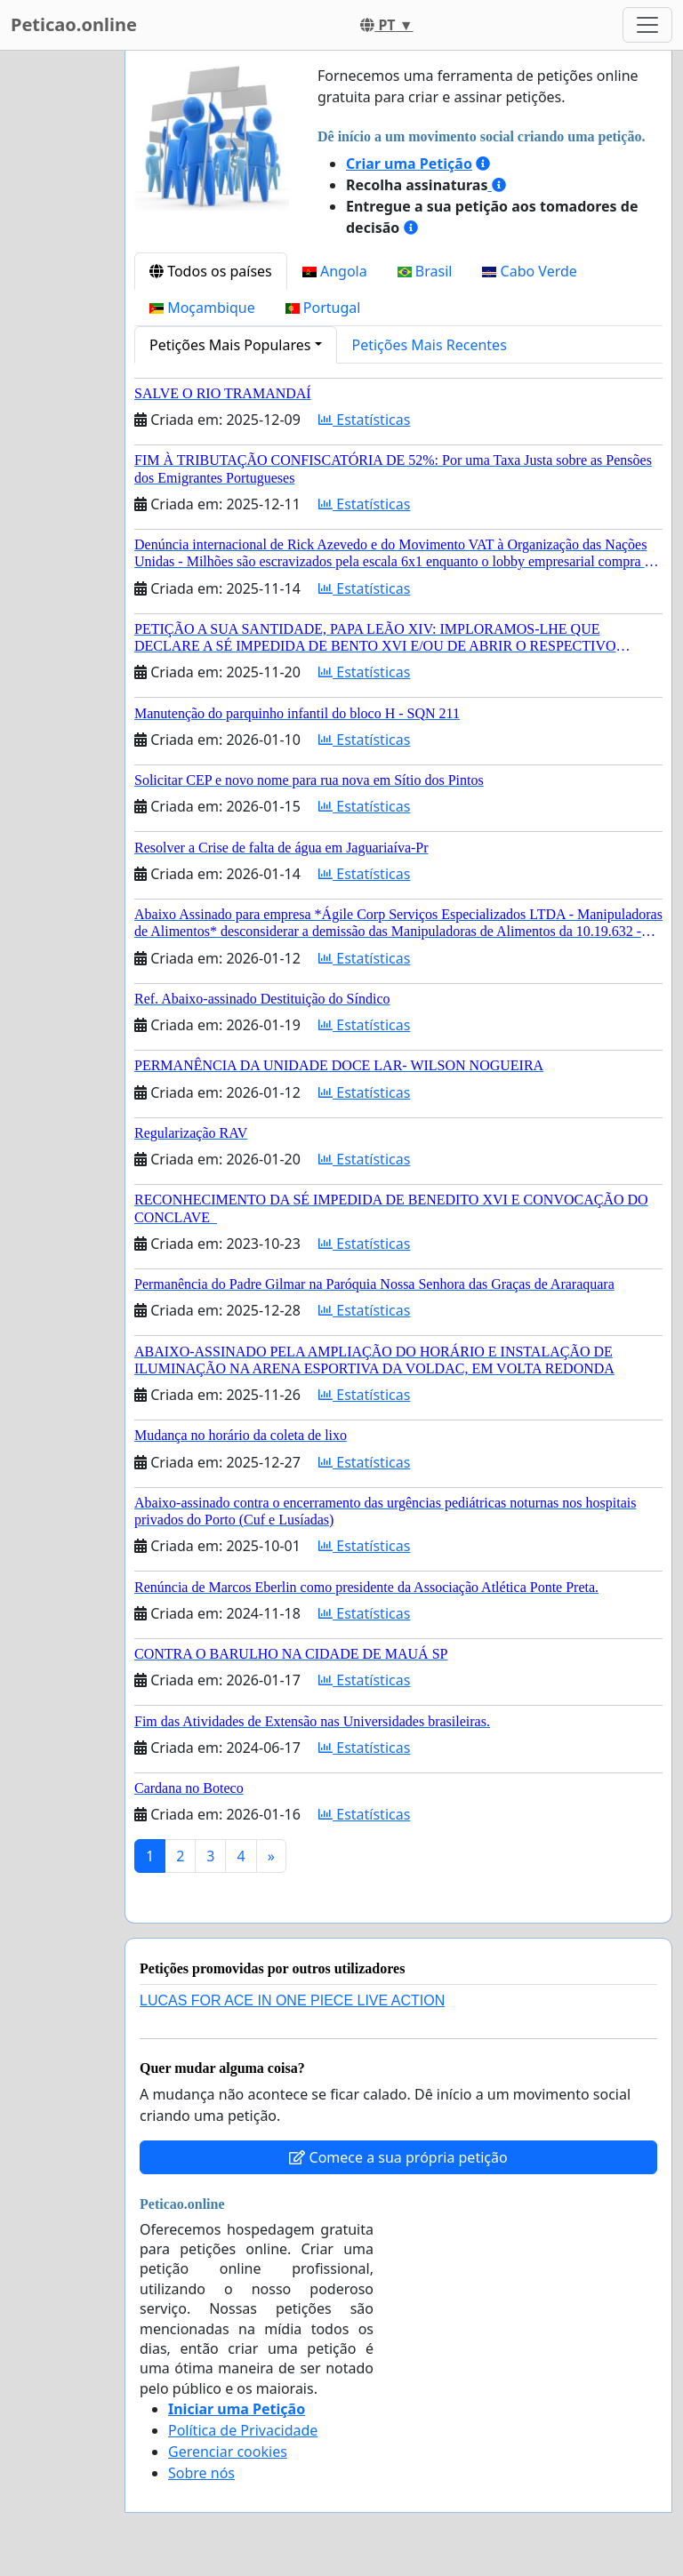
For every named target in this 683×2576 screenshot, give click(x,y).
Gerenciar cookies (227, 2451)
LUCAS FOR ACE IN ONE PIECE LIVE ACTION (292, 2000)
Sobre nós (201, 2473)
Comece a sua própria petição (398, 2157)
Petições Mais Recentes (429, 345)
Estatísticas (364, 419)
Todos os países (210, 271)
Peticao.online (74, 24)
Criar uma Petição (409, 163)
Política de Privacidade (242, 2430)
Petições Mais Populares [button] (229, 345)
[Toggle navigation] (647, 25)
